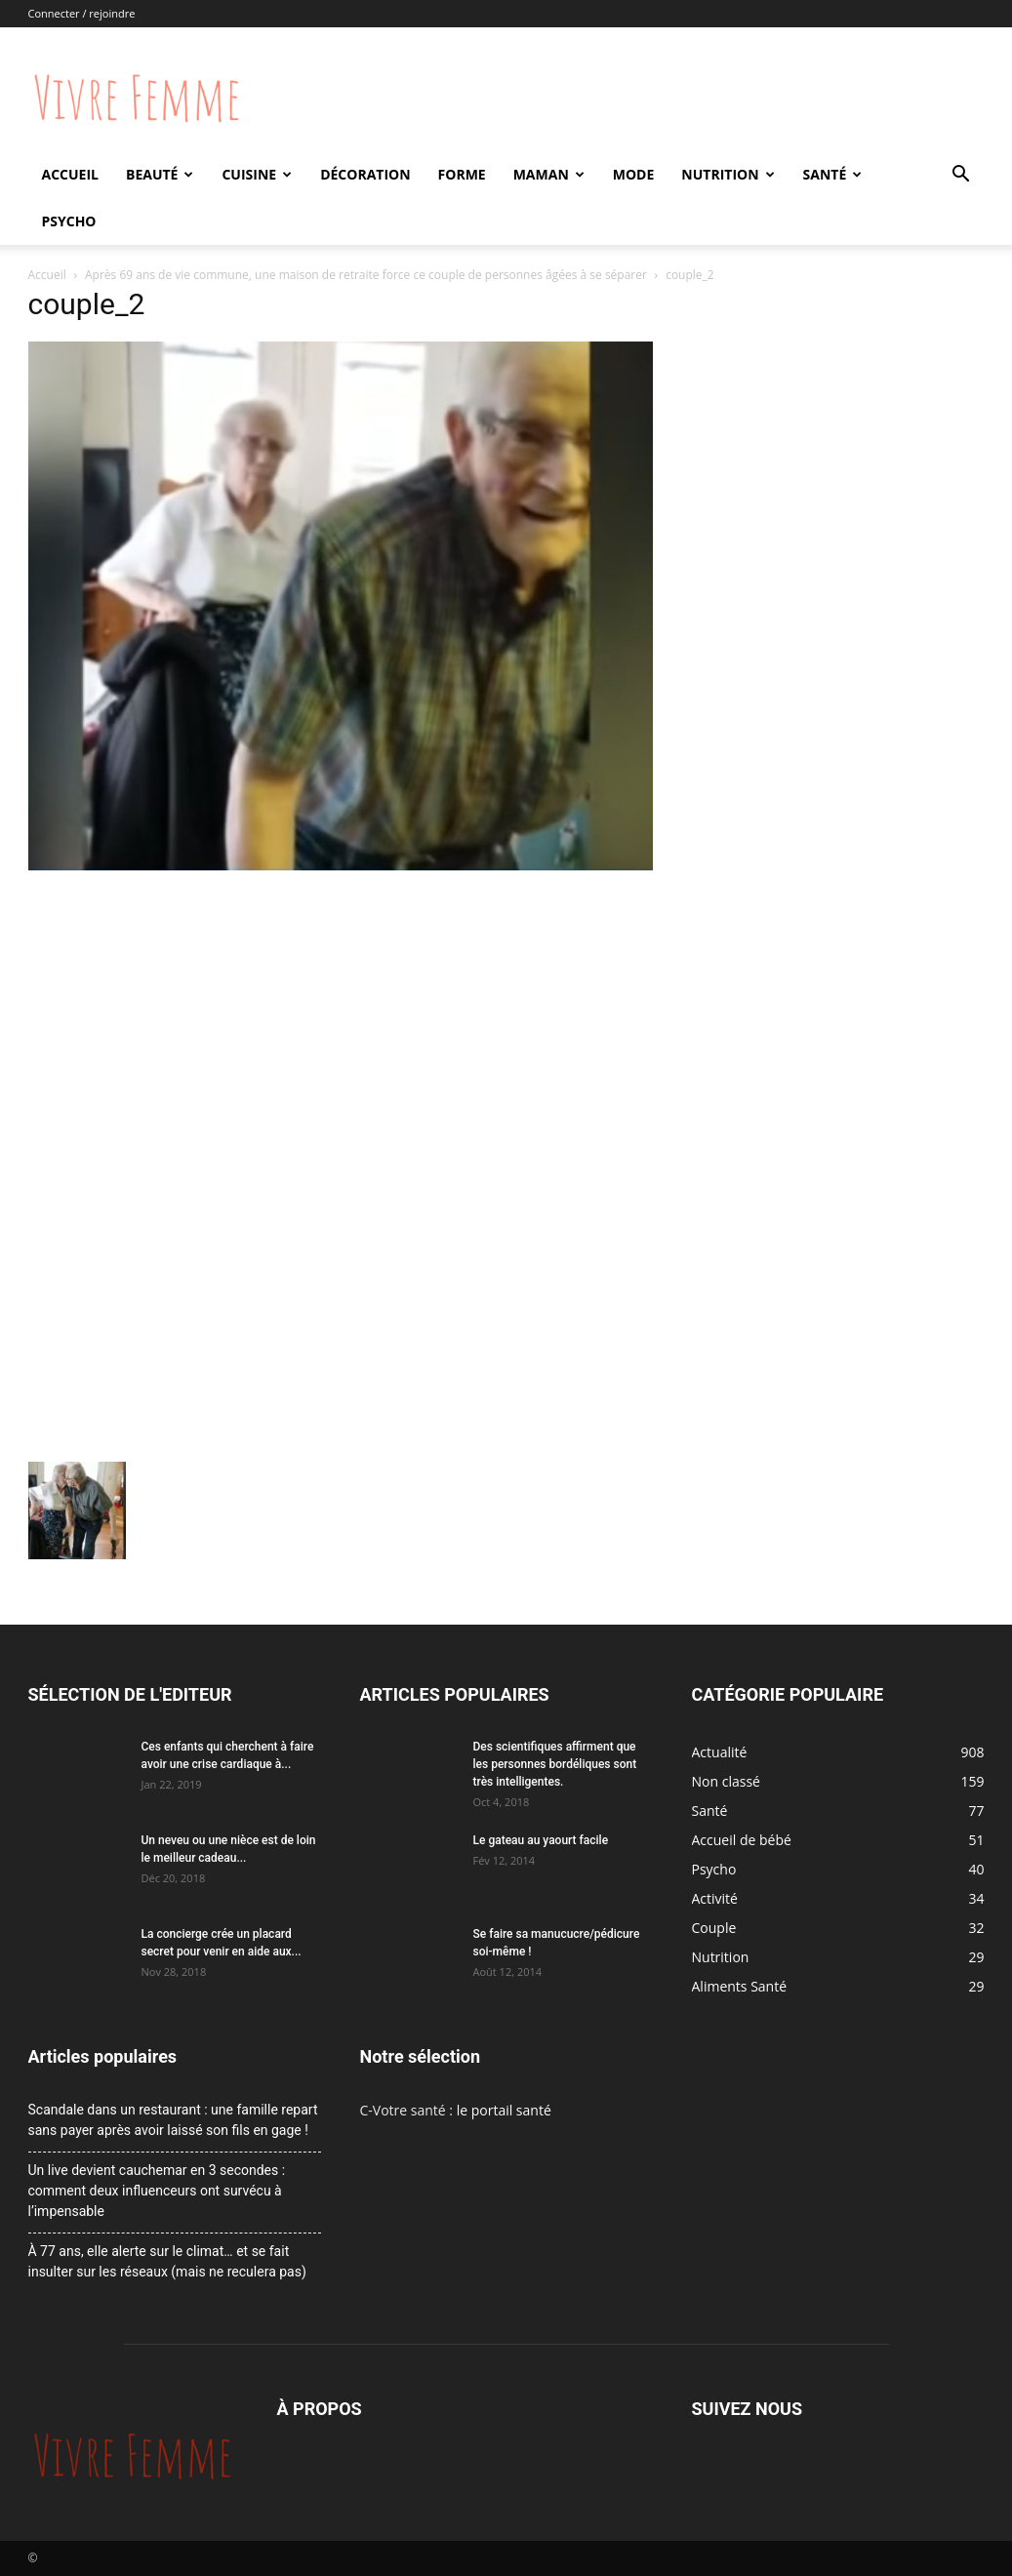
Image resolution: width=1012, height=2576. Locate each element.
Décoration (365, 174)
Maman (549, 174)
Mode (634, 174)
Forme (462, 174)
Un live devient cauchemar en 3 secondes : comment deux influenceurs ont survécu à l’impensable (157, 2190)
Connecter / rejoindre (82, 13)
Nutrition (727, 174)
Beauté (159, 174)
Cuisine (257, 174)
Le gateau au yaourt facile (541, 1840)
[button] (961, 176)
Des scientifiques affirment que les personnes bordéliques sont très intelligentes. (555, 1764)
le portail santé (504, 2110)
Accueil (70, 174)
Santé (833, 174)
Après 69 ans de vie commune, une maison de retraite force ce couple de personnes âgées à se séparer (366, 274)
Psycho (69, 221)
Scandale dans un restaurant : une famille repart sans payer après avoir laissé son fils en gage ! (173, 2120)
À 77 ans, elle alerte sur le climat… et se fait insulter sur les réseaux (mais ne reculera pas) (167, 2261)
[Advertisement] (340, 1022)
